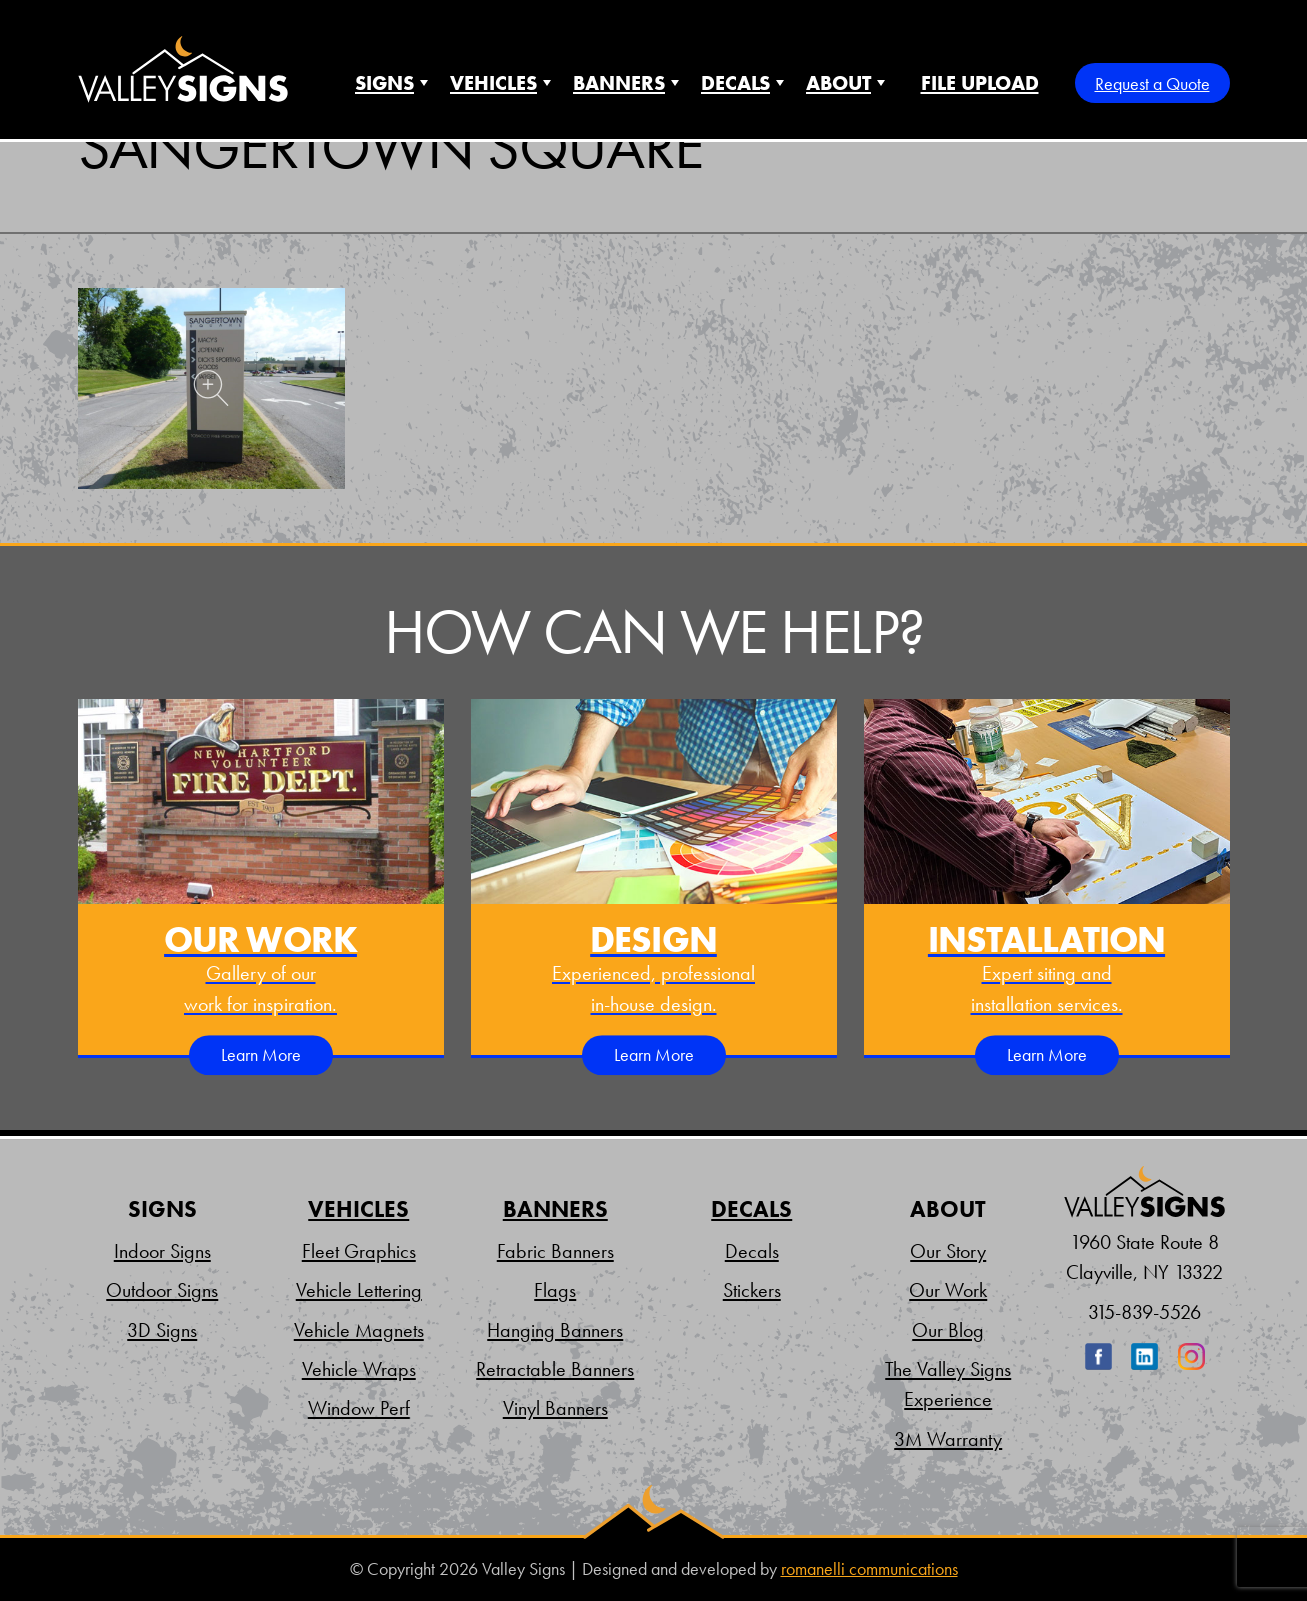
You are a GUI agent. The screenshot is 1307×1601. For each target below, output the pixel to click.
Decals (735, 83)
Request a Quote (1152, 83)
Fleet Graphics (359, 1251)
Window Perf (359, 1408)
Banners (619, 83)
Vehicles (493, 83)
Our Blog (948, 1330)
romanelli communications (869, 1569)
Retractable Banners (555, 1369)
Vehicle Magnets (359, 1330)
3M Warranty (948, 1439)
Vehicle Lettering (359, 1290)
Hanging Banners (555, 1330)
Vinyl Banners (555, 1408)
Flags (555, 1290)
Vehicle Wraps (359, 1369)
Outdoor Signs (162, 1290)
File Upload (980, 83)
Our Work (948, 1290)
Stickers (752, 1290)
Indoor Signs (162, 1251)
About (838, 83)
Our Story (948, 1251)
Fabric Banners (555, 1251)
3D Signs (162, 1330)
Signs (384, 83)
